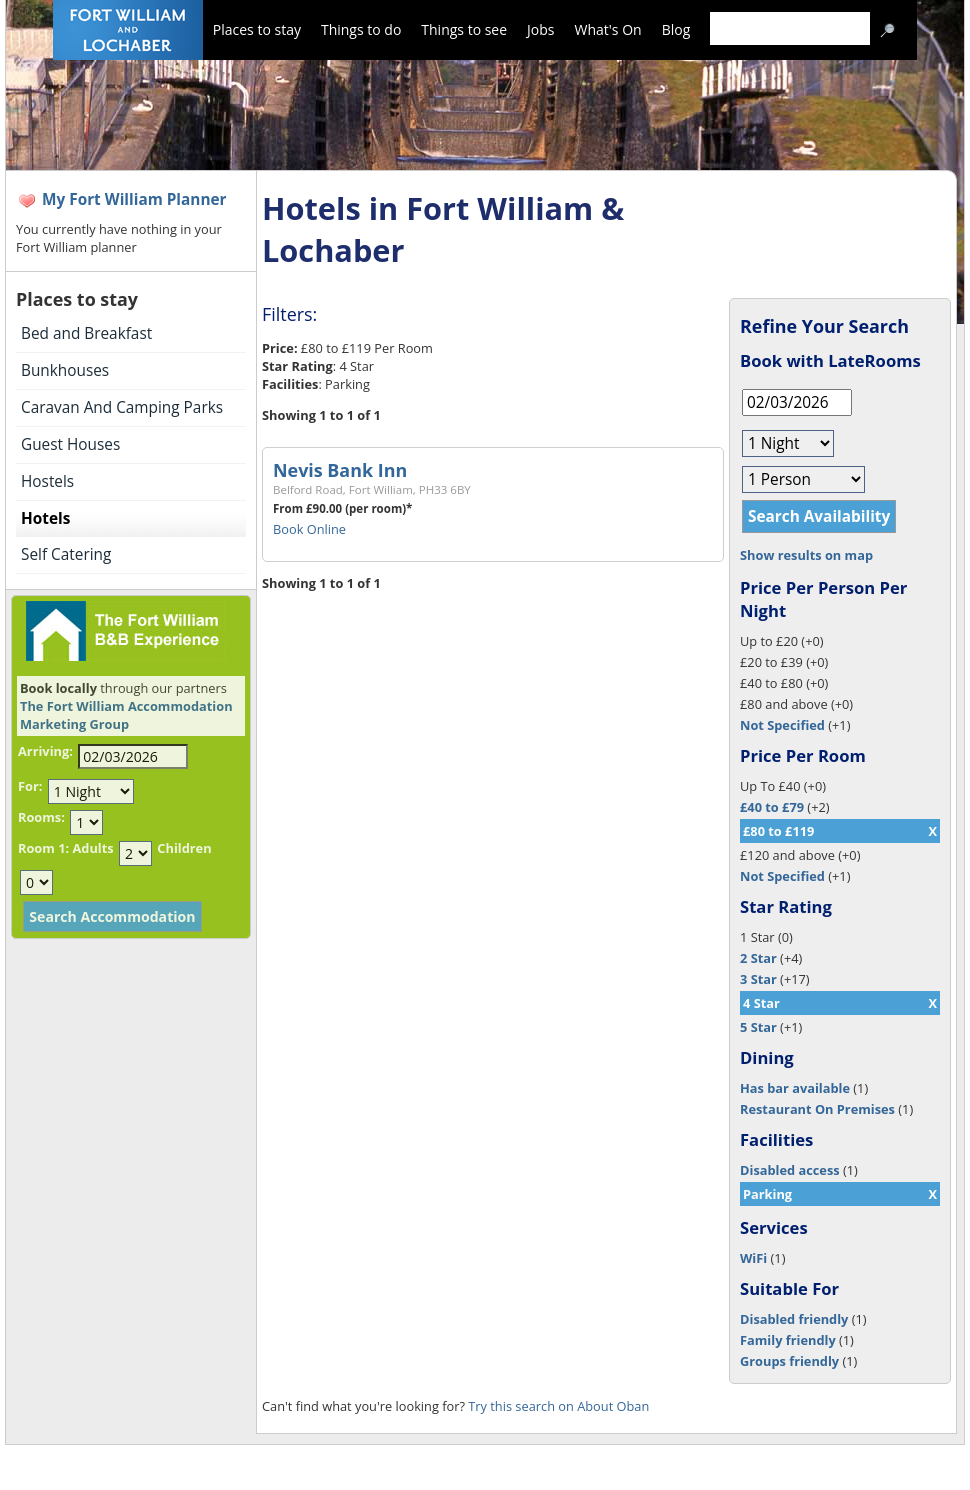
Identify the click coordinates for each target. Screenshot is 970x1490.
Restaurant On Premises (817, 1109)
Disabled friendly (794, 1319)
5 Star (758, 1027)
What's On (608, 29)
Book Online (309, 529)
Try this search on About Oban (558, 1406)
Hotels (45, 518)
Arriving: (45, 751)
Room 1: (43, 848)
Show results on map (806, 555)
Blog (676, 29)
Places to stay (257, 29)
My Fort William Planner (134, 199)
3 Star (758, 979)
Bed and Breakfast (86, 333)
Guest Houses (70, 444)
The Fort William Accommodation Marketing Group (126, 715)
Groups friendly (789, 1361)
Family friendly (788, 1340)
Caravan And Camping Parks (122, 407)
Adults (92, 848)
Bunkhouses (65, 370)
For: (30, 786)
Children (184, 848)
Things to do (361, 29)
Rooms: (41, 817)
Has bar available (795, 1088)
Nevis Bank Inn (340, 470)
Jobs (540, 29)
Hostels (47, 481)
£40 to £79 (772, 807)
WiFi (753, 1258)
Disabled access (790, 1170)
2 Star (758, 958)
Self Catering (66, 554)
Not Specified (782, 725)
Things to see (464, 29)
